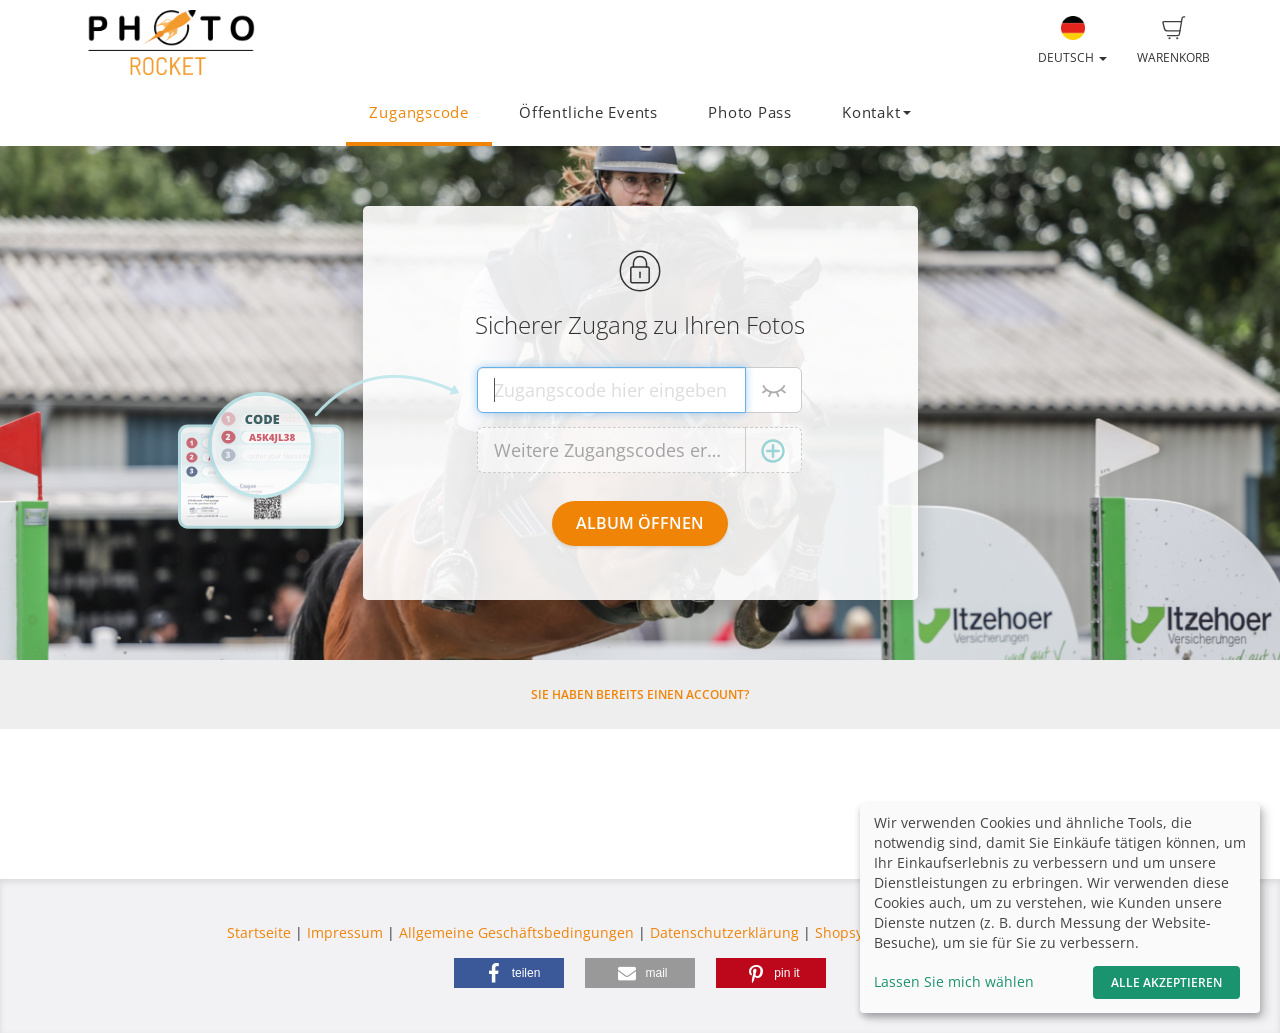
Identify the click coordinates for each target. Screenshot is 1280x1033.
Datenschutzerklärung (724, 932)
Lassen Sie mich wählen (954, 981)
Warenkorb (1173, 41)
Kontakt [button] (876, 112)
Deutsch (1072, 41)
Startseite (259, 932)
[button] (509, 973)
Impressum (345, 932)
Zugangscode (418, 112)
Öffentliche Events (588, 112)
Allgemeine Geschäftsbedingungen (516, 932)
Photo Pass (750, 112)
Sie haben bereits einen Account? (640, 694)
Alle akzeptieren (1166, 982)
